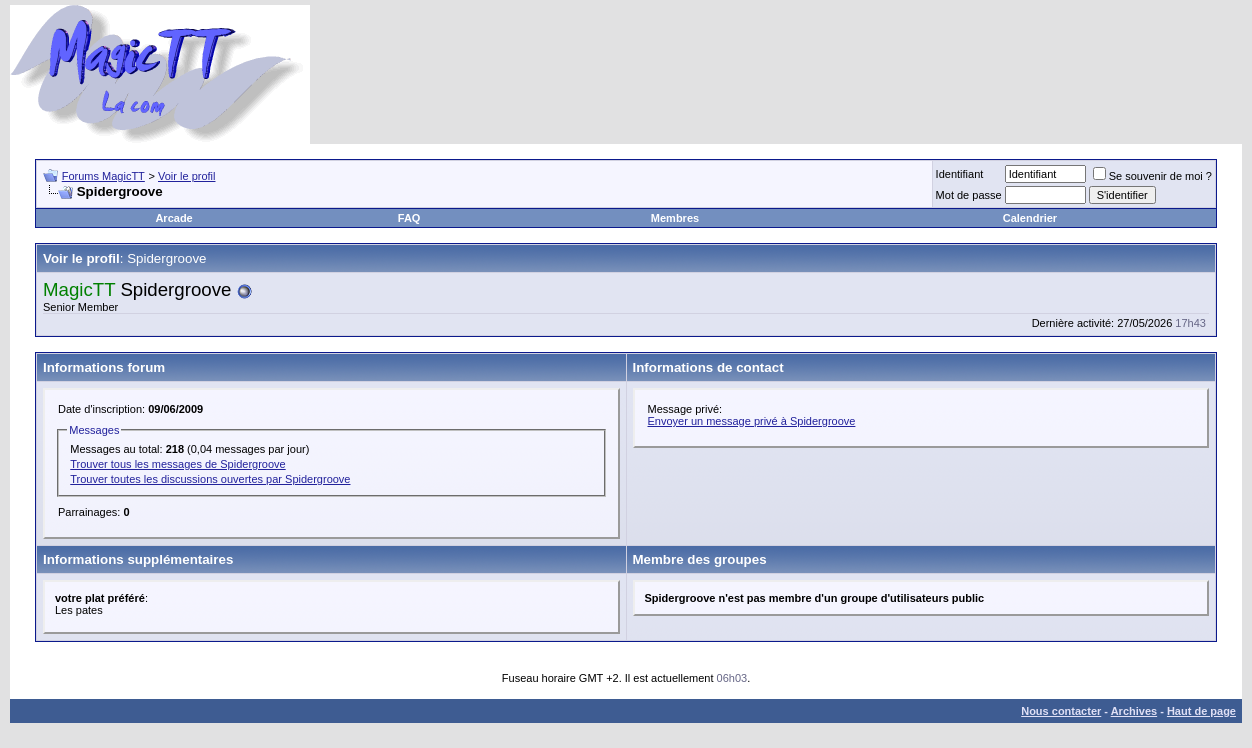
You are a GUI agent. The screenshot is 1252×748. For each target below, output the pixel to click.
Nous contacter (1061, 711)
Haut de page (1201, 711)
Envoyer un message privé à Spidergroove (752, 421)
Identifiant (960, 174)
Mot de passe (969, 195)
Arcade (173, 218)
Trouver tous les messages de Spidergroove (177, 464)
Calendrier (1030, 218)
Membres (675, 218)
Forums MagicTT (103, 176)
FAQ (409, 218)
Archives (1134, 711)
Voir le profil (186, 176)
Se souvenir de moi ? (1152, 176)
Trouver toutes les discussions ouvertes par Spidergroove (210, 479)
